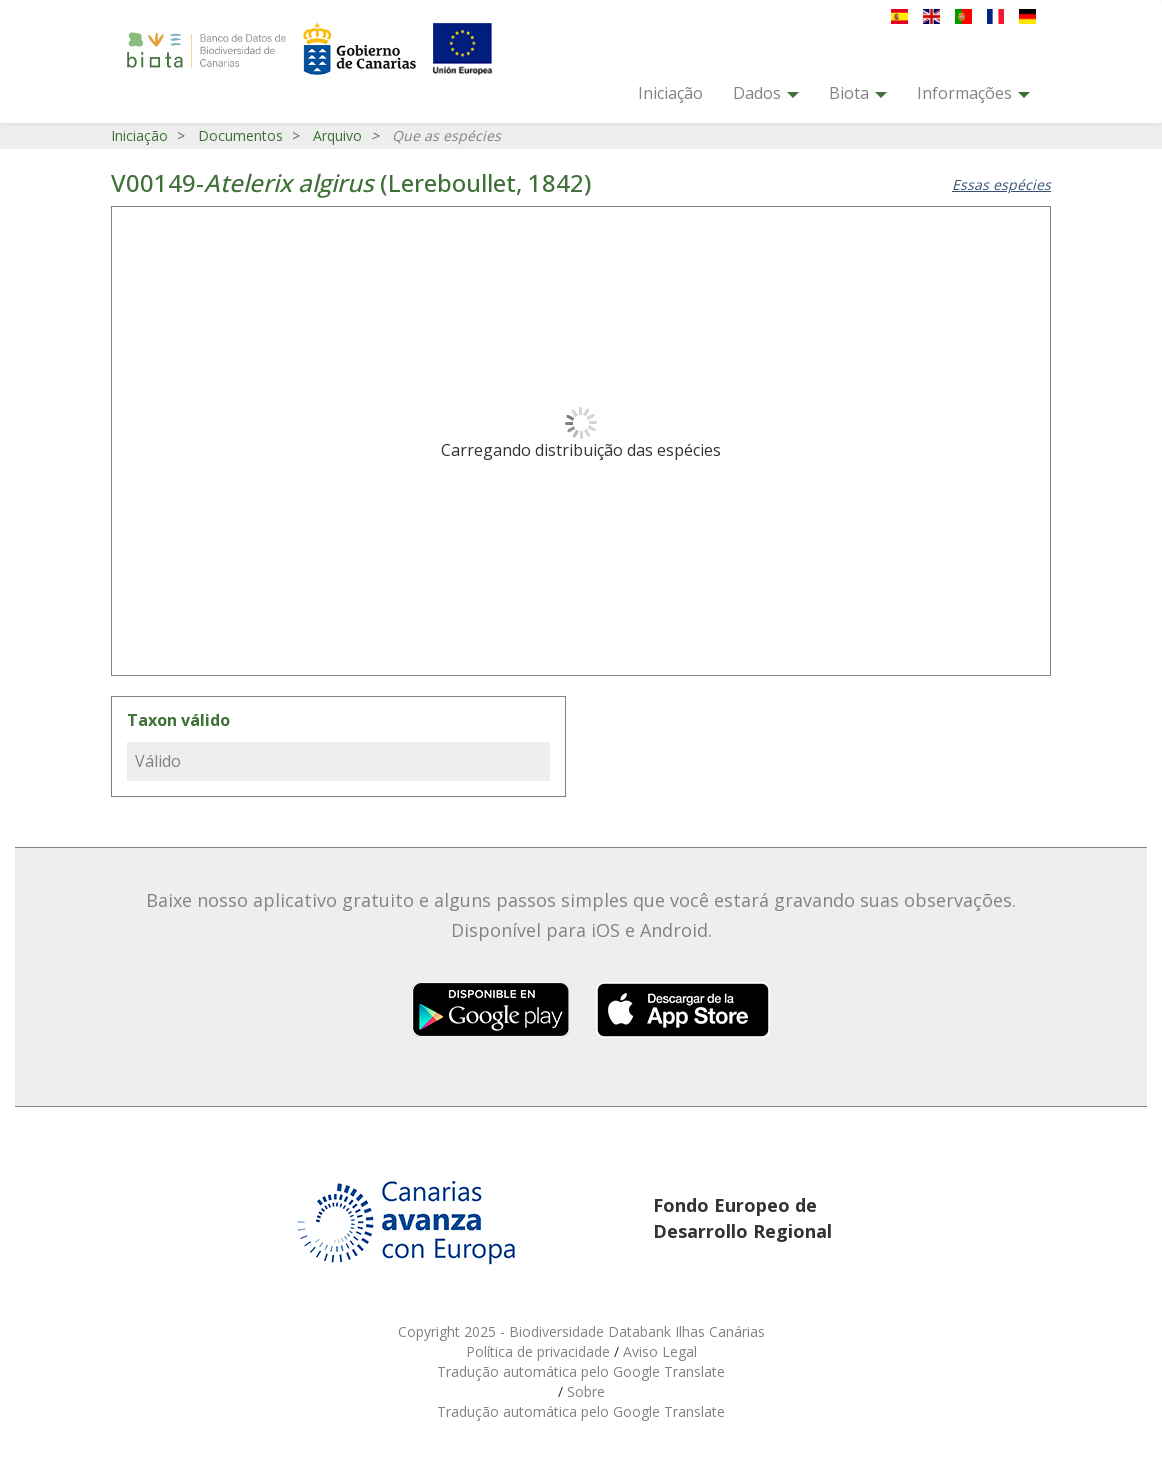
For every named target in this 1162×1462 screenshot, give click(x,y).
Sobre (586, 1391)
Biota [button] (858, 93)
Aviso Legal (660, 1351)
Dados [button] (766, 93)
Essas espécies (1001, 184)
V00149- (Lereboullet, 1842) (351, 182)
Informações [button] (973, 93)
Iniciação (670, 93)
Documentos (240, 135)
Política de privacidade (540, 1351)
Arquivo (337, 135)
